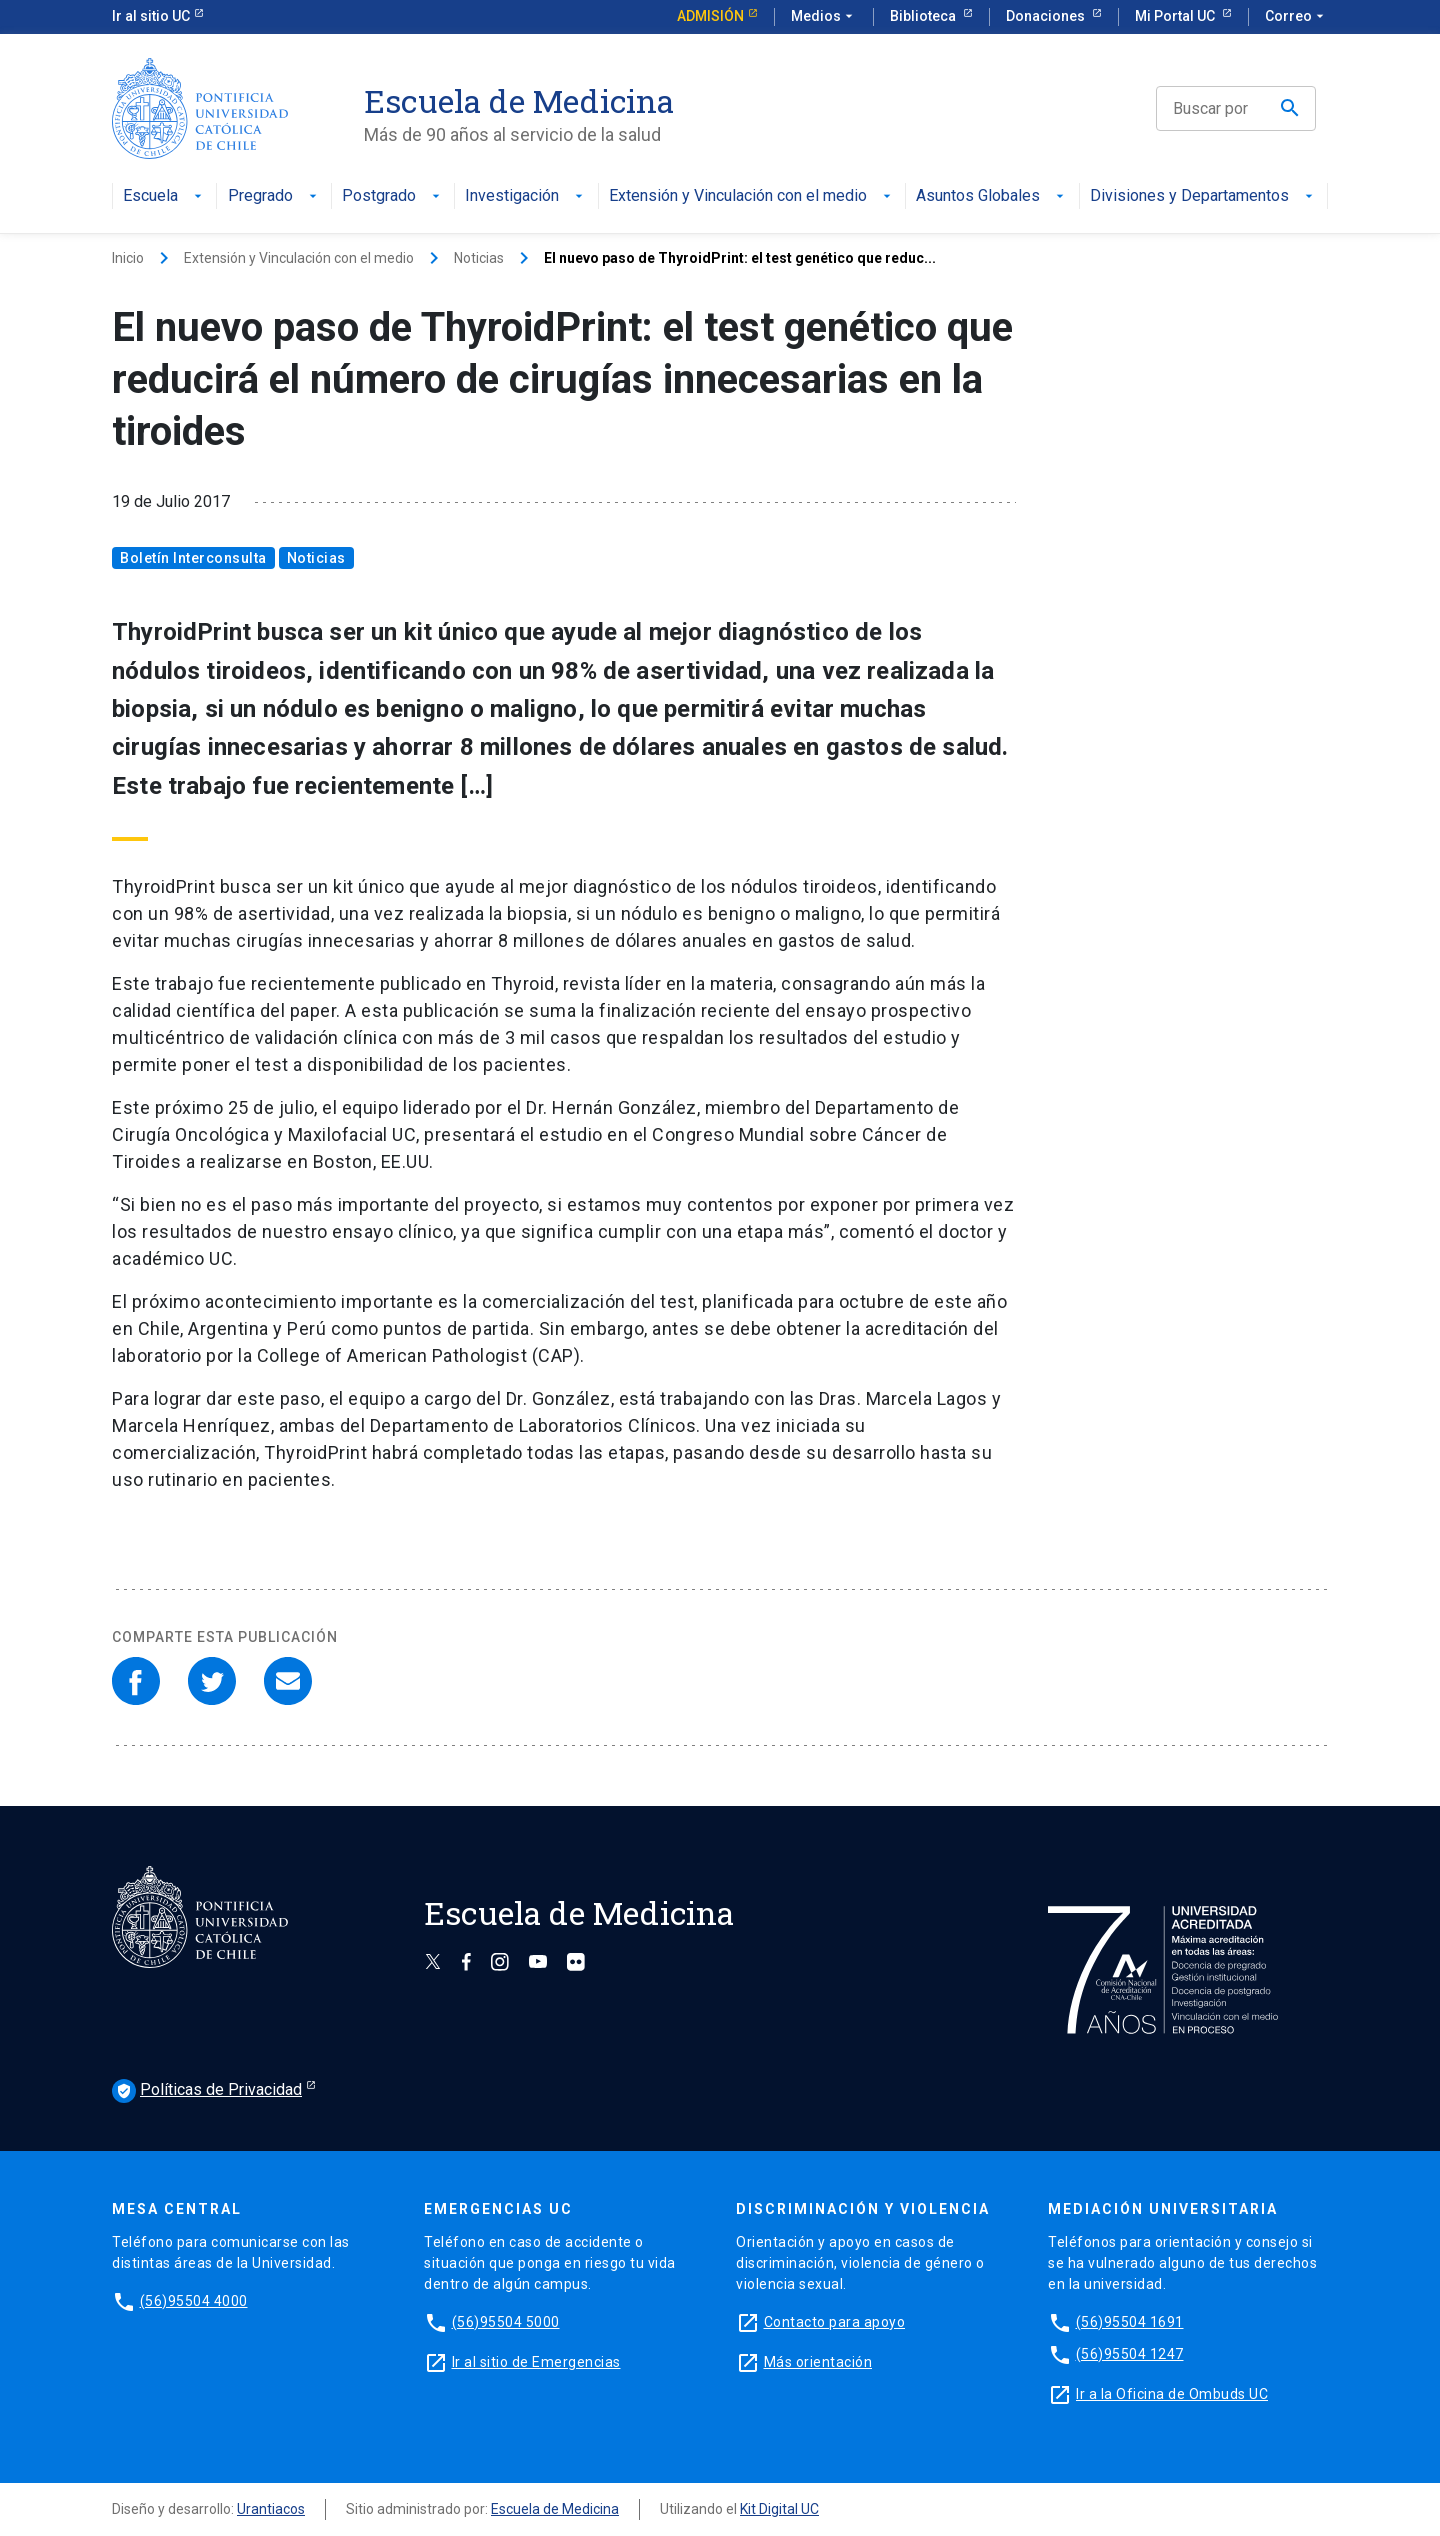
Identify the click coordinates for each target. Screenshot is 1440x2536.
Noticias (479, 258)
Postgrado (393, 196)
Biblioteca (924, 16)
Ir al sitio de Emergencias (536, 2362)
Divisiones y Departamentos (1203, 196)
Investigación (526, 196)
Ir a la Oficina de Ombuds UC (1172, 2394)
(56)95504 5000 (506, 2322)
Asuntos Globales (992, 196)
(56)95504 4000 (194, 2301)
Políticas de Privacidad (207, 2091)
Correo (1296, 17)
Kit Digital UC (779, 2509)
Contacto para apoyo (835, 2322)
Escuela (164, 196)
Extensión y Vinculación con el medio (752, 196)
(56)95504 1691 (1130, 2322)
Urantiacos (271, 2509)
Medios (824, 17)
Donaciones (1047, 16)
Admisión (710, 16)
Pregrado (274, 196)
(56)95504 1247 (1130, 2354)
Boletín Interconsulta (193, 558)
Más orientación (818, 2362)
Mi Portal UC (1176, 16)
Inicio (128, 258)
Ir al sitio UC (151, 16)
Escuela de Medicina (555, 2509)
